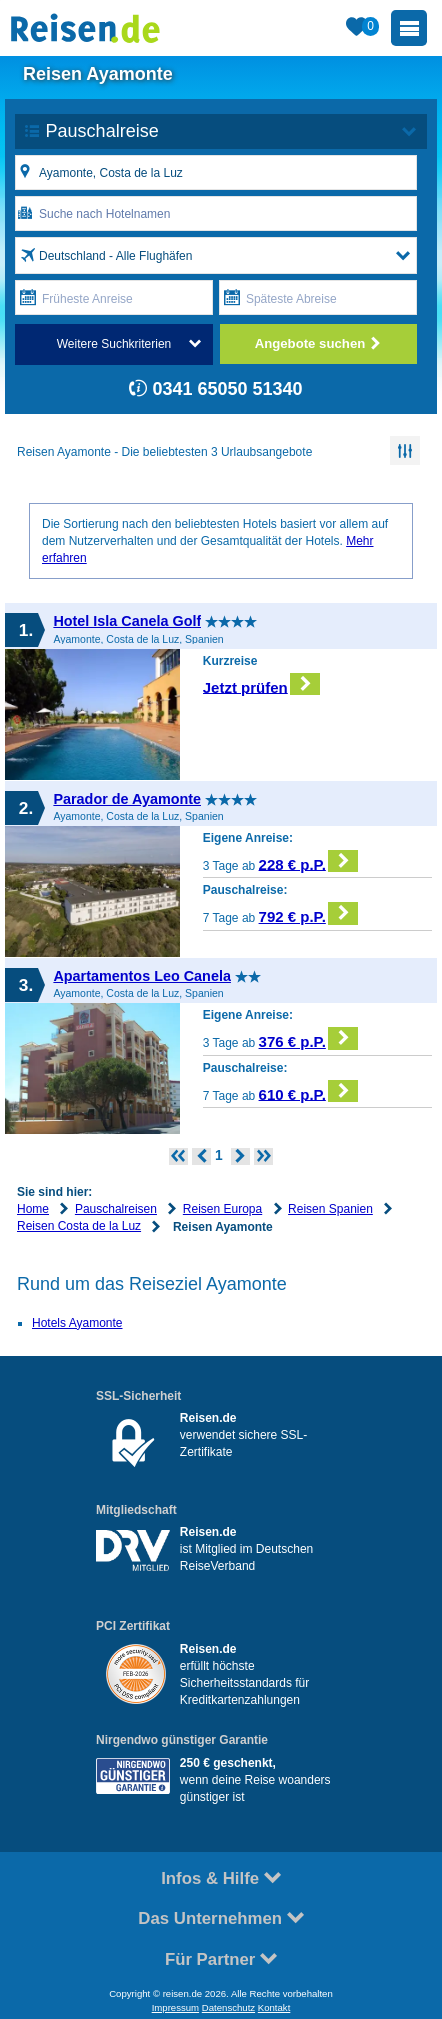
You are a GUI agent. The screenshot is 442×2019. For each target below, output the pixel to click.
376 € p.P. (309, 1038)
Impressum (175, 2007)
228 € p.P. (309, 861)
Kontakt (274, 2007)
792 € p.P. (309, 913)
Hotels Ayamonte (77, 1323)
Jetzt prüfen (261, 684)
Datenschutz (228, 2007)
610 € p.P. (309, 1091)
